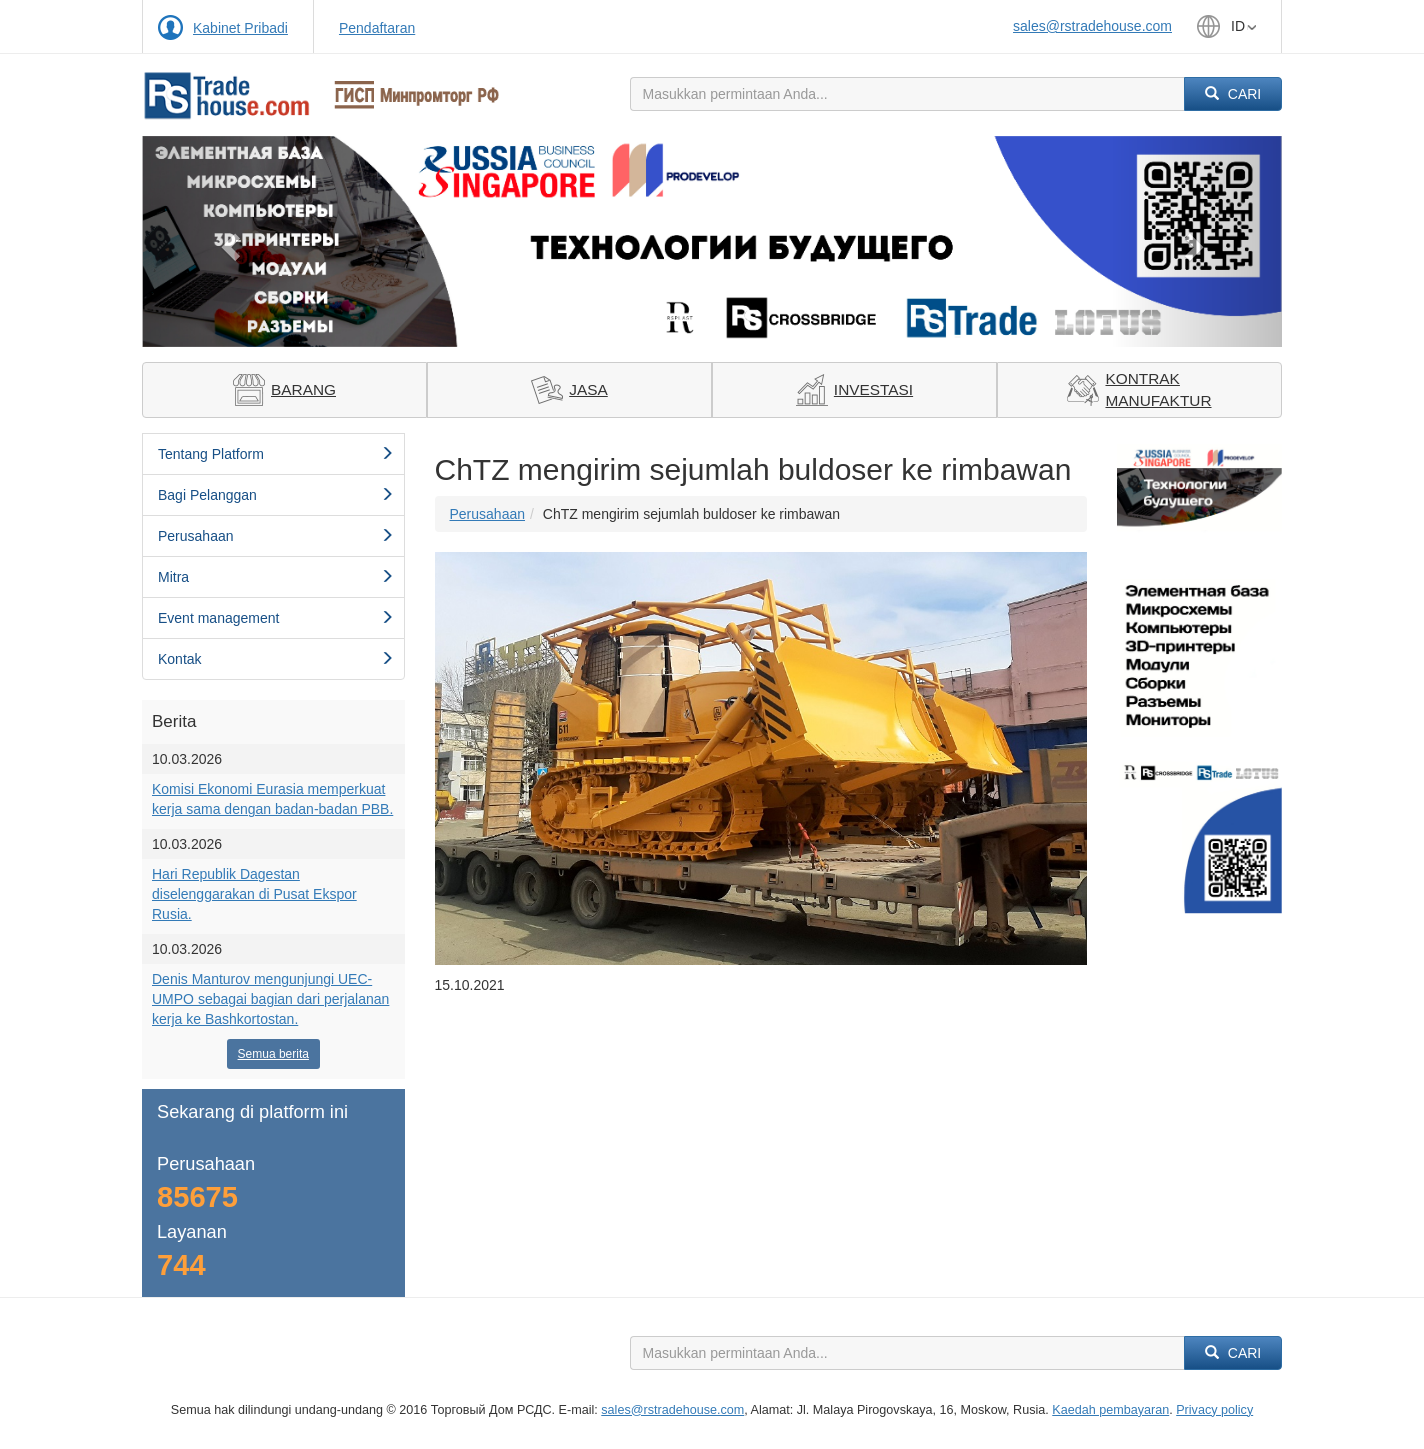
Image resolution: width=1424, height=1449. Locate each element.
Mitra (276, 577)
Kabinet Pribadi (240, 28)
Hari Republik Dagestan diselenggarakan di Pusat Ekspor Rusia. (254, 894)
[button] (227, 241)
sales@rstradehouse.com (1092, 26)
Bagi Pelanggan (276, 495)
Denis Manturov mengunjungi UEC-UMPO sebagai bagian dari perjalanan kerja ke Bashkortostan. (270, 999)
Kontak (276, 659)
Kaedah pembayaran (1110, 1410)
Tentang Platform (276, 454)
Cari (1233, 94)
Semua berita (273, 1054)
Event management (276, 618)
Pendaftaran (377, 28)
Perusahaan (276, 536)
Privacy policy (1214, 1410)
